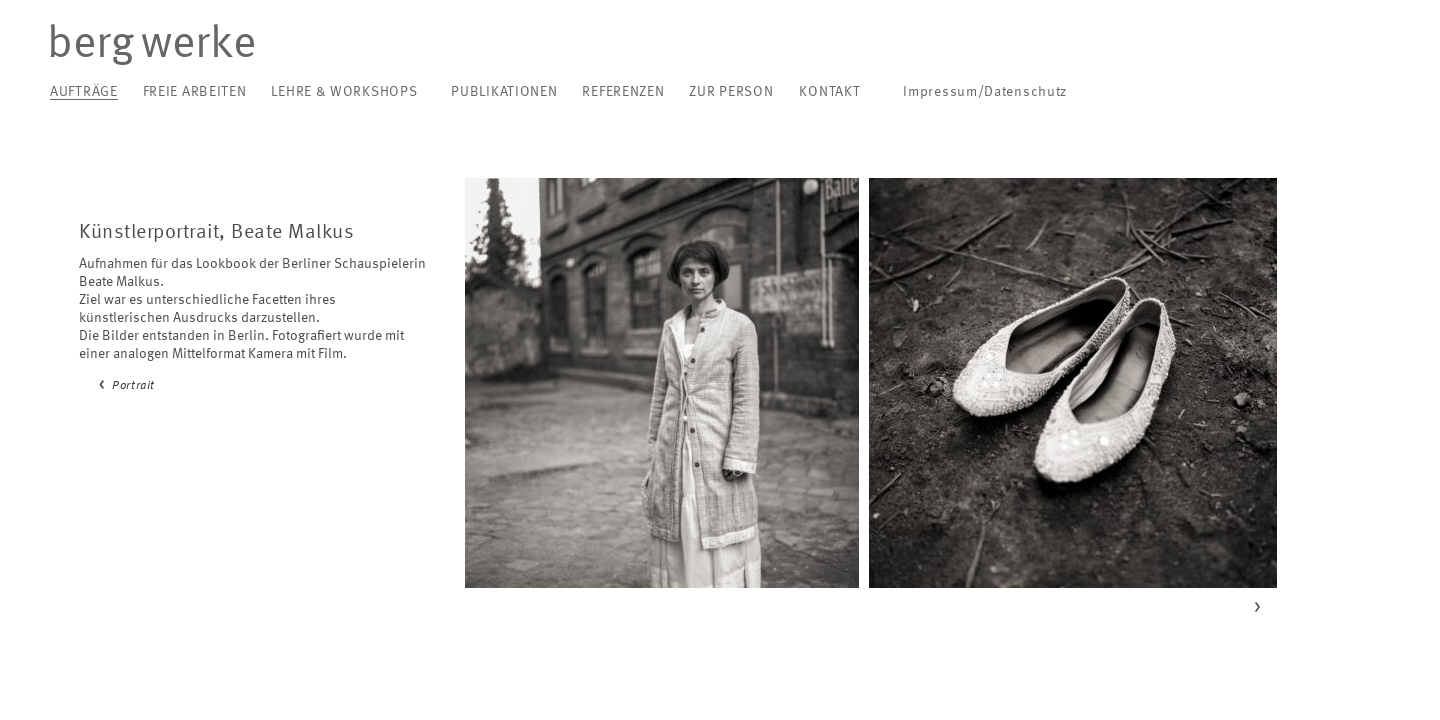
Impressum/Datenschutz (985, 92)
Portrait (133, 386)
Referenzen (623, 92)
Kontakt (829, 92)
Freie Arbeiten (195, 92)
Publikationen (504, 92)
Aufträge (84, 92)
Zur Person (731, 92)
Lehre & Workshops (344, 92)
